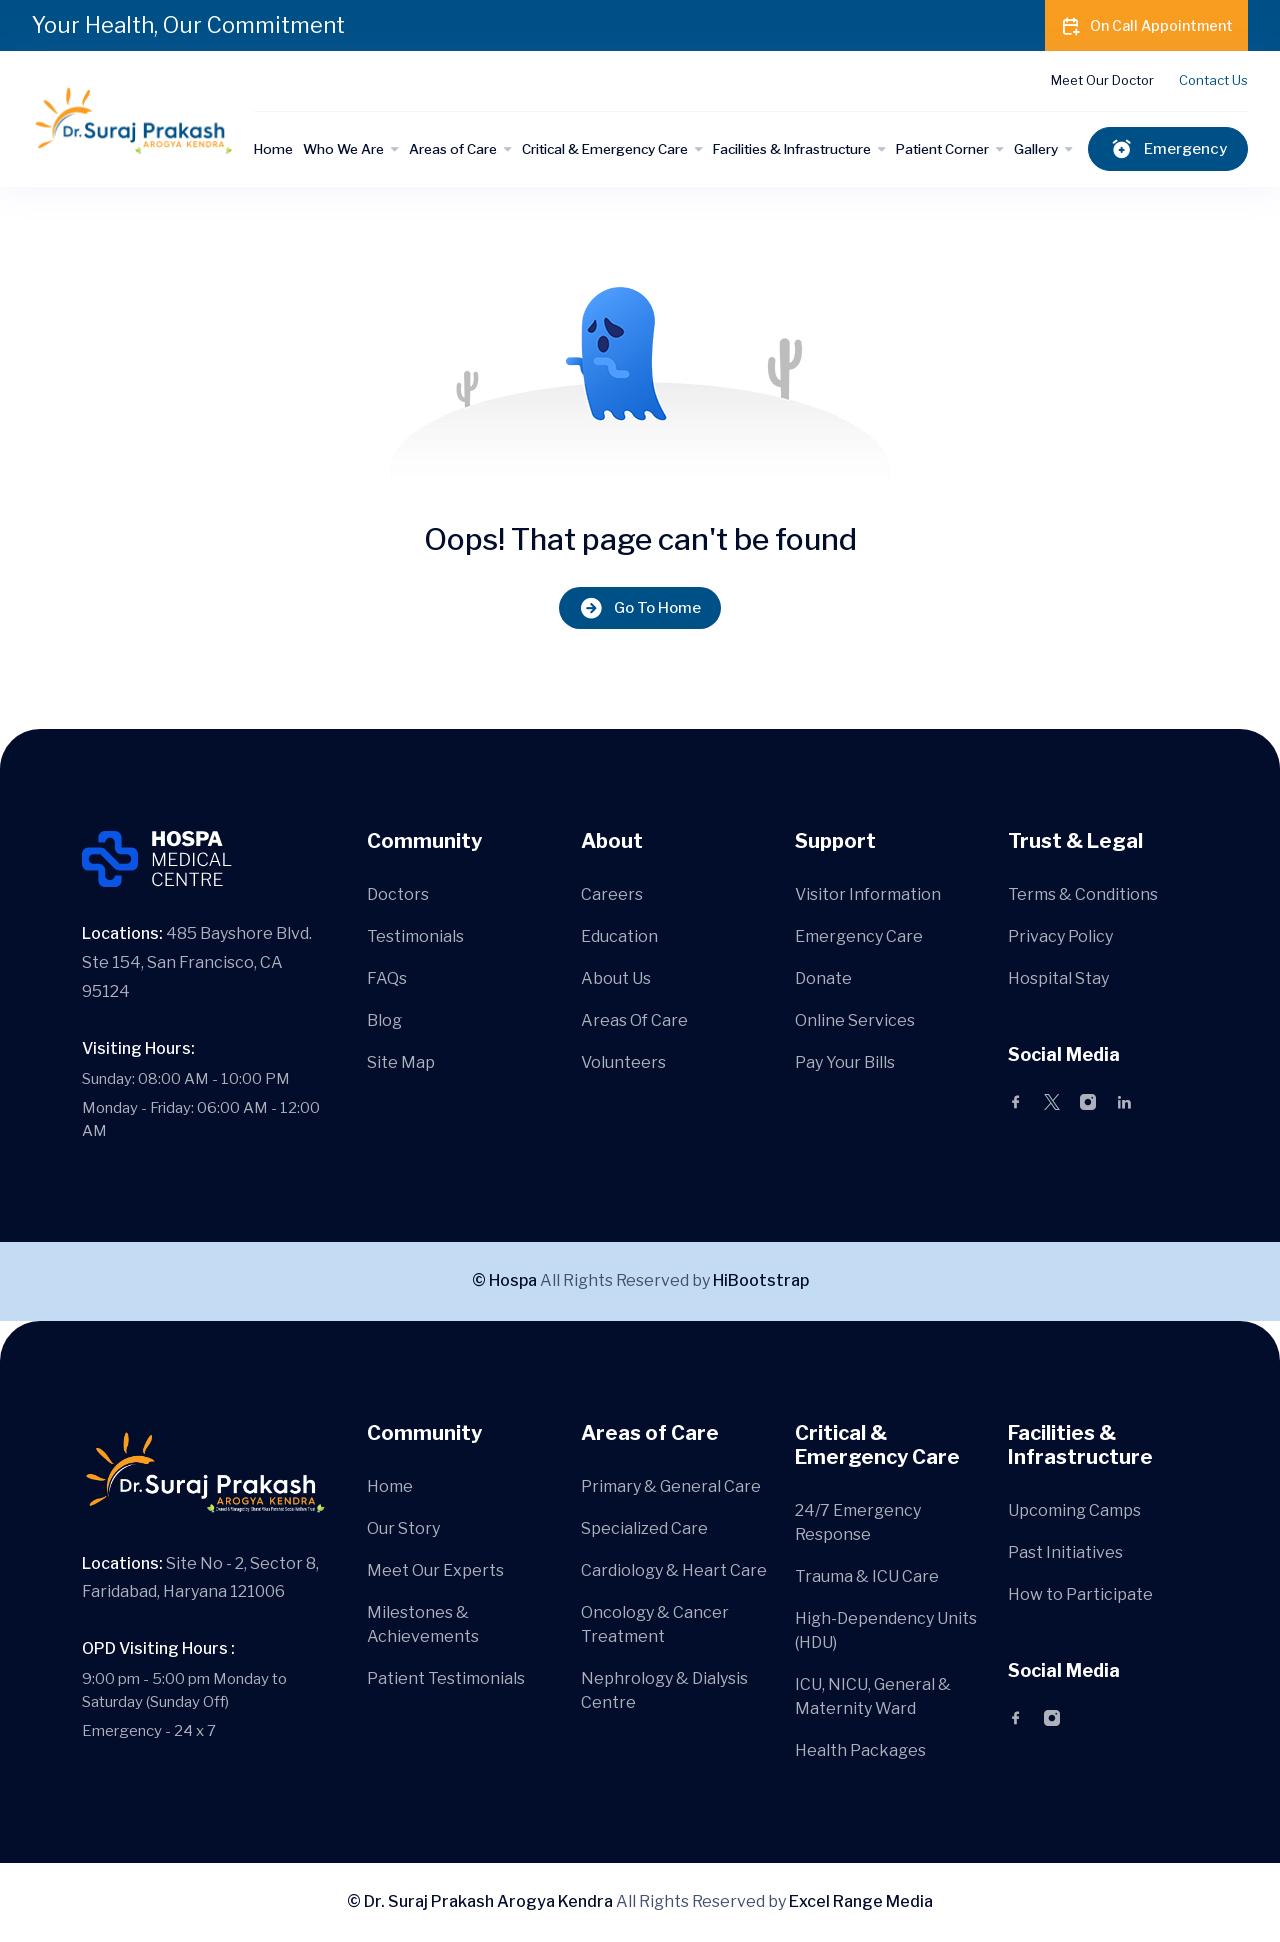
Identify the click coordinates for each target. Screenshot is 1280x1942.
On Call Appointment (1146, 26)
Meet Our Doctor (1102, 80)
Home (273, 149)
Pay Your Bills (845, 1062)
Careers (612, 894)
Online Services (855, 1020)
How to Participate (1080, 1594)
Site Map (401, 1062)
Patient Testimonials (446, 1678)
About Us (616, 978)
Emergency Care (859, 936)
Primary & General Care (671, 1486)
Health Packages (860, 1750)
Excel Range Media (861, 1901)
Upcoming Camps (1074, 1510)
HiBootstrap (761, 1280)
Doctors (398, 894)
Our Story (403, 1528)
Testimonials (415, 936)
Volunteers (623, 1062)
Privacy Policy (1060, 936)
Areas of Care (453, 149)
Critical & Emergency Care (605, 149)
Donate (823, 978)
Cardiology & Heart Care (674, 1570)
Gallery (1036, 149)
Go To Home (640, 608)
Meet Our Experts (435, 1570)
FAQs (387, 978)
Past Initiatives (1065, 1552)
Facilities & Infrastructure (792, 149)
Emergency (1168, 149)
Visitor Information (868, 894)
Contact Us (1213, 80)
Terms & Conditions (1083, 894)
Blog (384, 1020)
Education (619, 936)
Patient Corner (942, 149)
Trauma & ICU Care (867, 1576)
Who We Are (343, 149)
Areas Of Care (634, 1020)
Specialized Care (644, 1528)
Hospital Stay (1058, 978)
